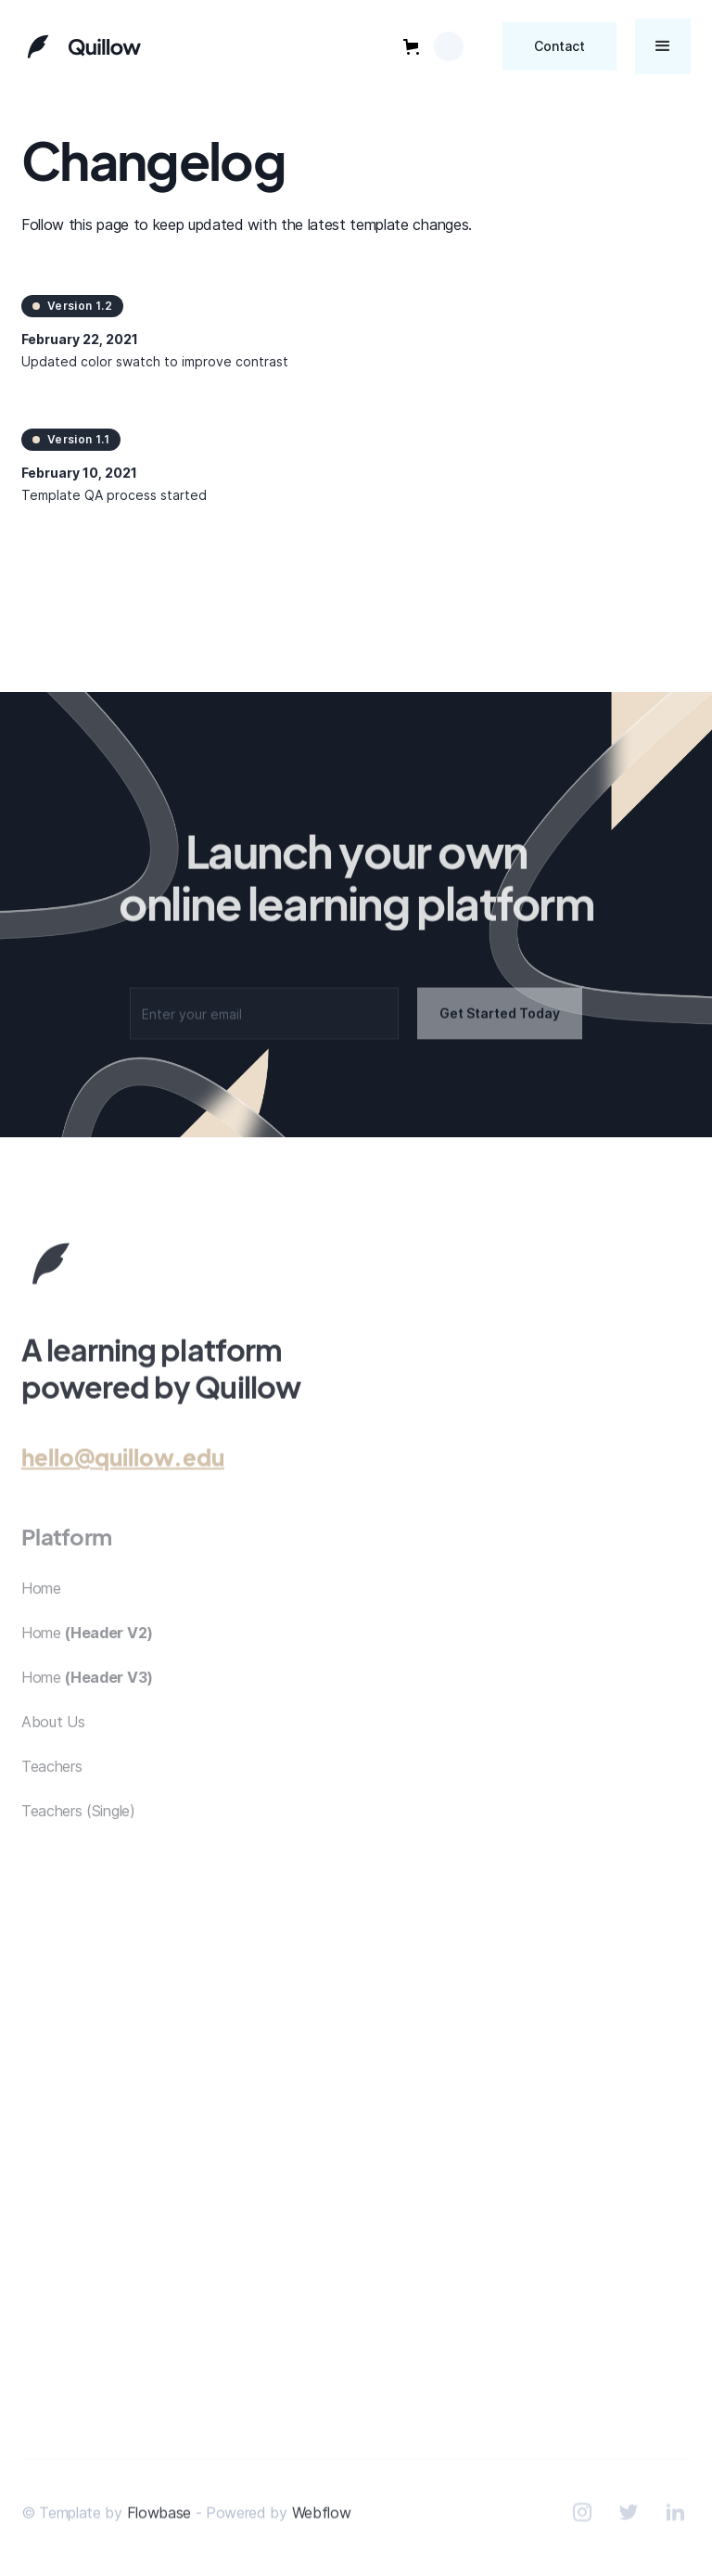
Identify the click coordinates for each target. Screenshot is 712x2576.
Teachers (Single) (78, 1822)
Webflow (321, 2516)
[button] (433, 46)
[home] (81, 46)
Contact (559, 46)
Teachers (51, 1778)
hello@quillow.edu (122, 1461)
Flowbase (159, 2516)
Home (41, 1600)
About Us (52, 1733)
